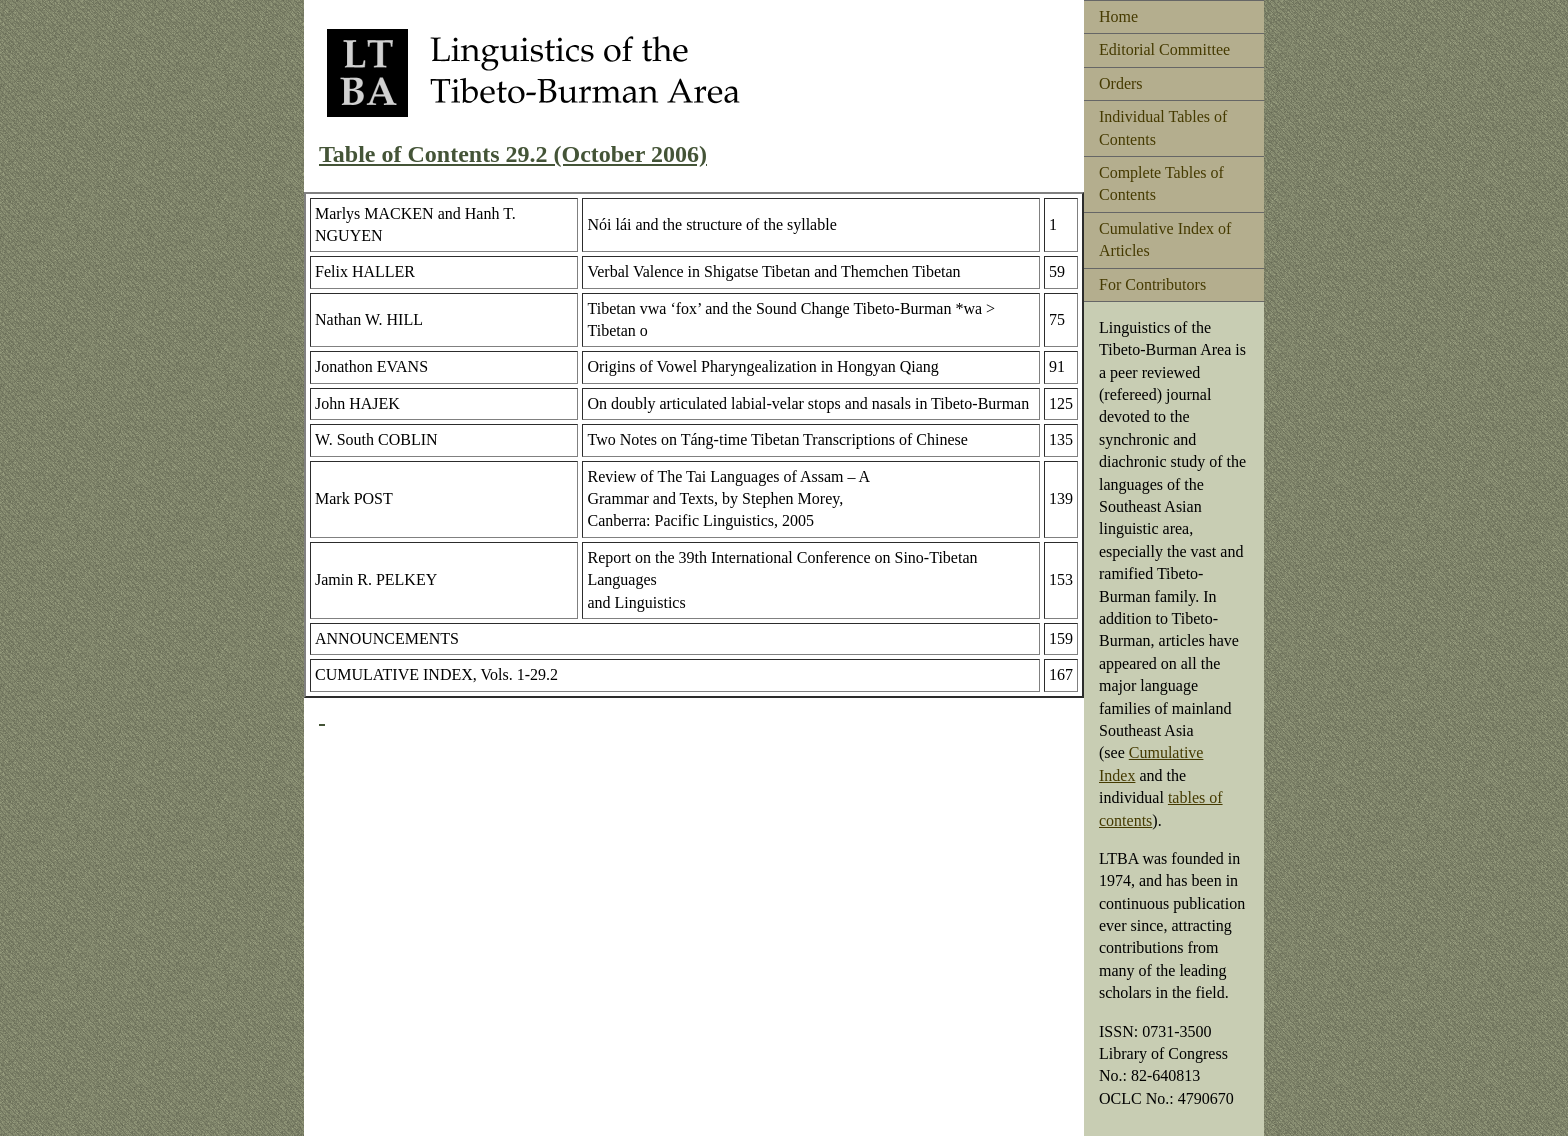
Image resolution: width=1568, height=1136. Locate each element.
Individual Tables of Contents (1163, 127)
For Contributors (1152, 284)
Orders (1121, 83)
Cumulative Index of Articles (1165, 239)
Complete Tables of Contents (1161, 183)
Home (1118, 16)
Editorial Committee (1164, 49)
